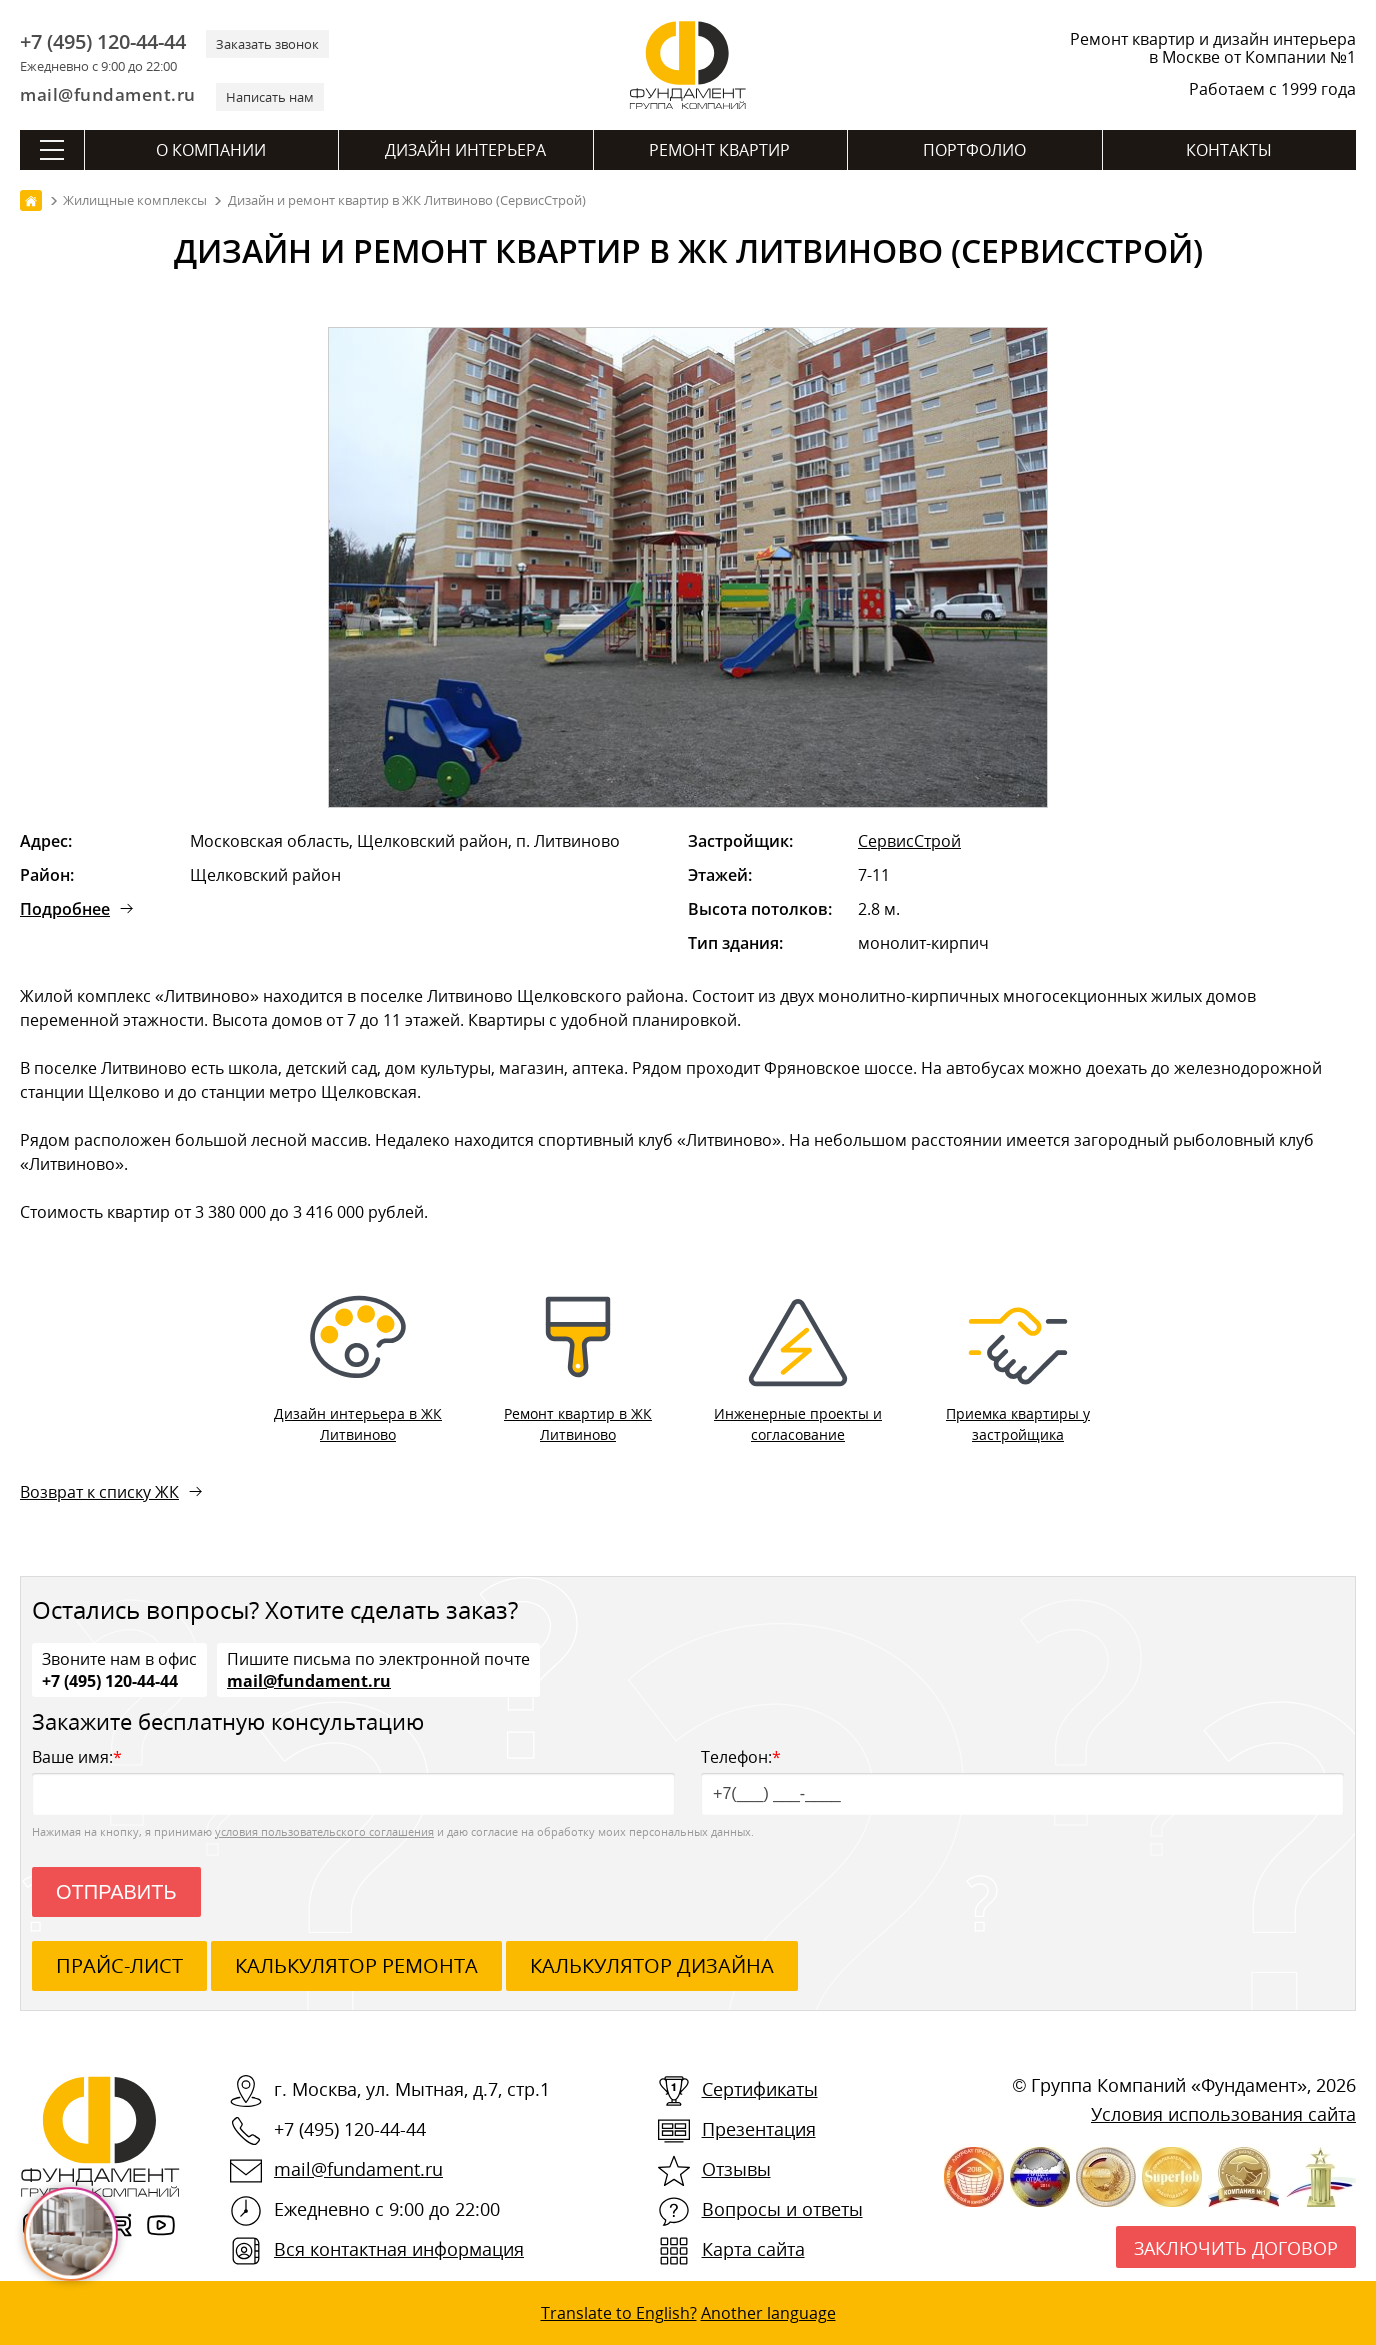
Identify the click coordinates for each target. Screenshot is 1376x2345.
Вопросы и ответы (782, 2209)
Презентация (759, 2129)
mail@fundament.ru (108, 94)
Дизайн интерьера (465, 150)
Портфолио (974, 150)
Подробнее (65, 909)
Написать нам (270, 97)
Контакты (1229, 150)
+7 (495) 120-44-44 (103, 42)
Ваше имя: (353, 1780)
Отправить (116, 1892)
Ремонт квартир (719, 150)
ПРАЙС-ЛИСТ (119, 1965)
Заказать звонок (267, 44)
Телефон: (1022, 1780)
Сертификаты (760, 2089)
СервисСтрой (909, 841)
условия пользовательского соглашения (324, 1831)
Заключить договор (1236, 2248)
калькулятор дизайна (652, 1965)
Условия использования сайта (1223, 2114)
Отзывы (736, 2169)
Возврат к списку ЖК (99, 1492)
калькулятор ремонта (356, 1965)
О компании (211, 150)
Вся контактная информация (399, 2249)
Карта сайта (753, 2249)
